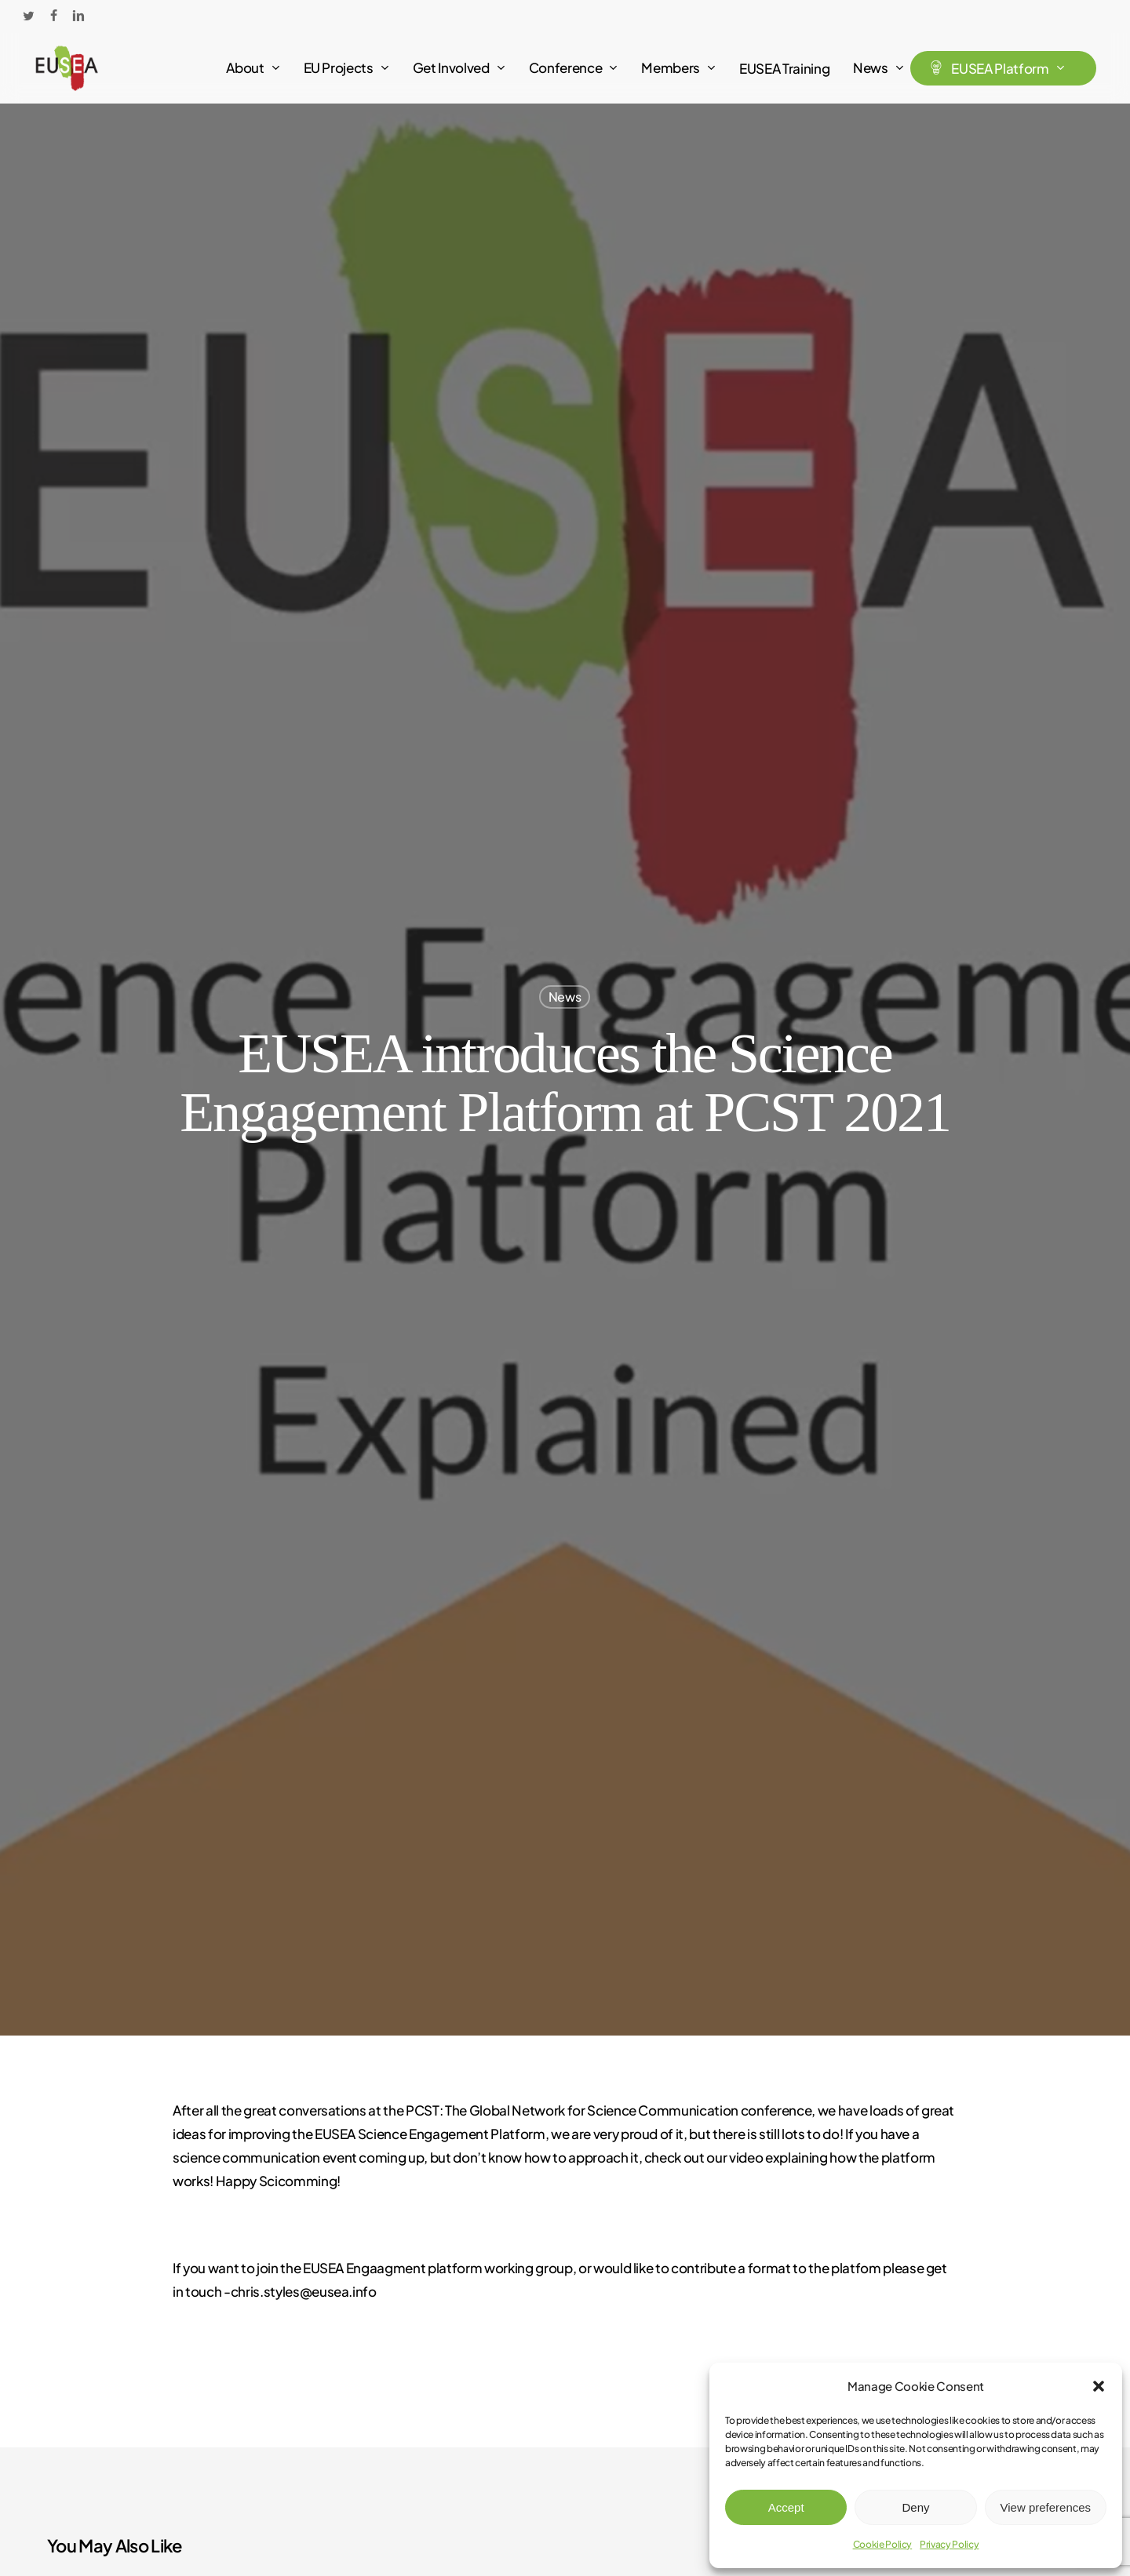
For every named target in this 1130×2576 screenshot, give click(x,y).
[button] (1098, 2386)
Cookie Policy (883, 2544)
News (565, 996)
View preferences (1046, 2507)
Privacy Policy (949, 2544)
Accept (786, 2507)
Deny (915, 2507)
